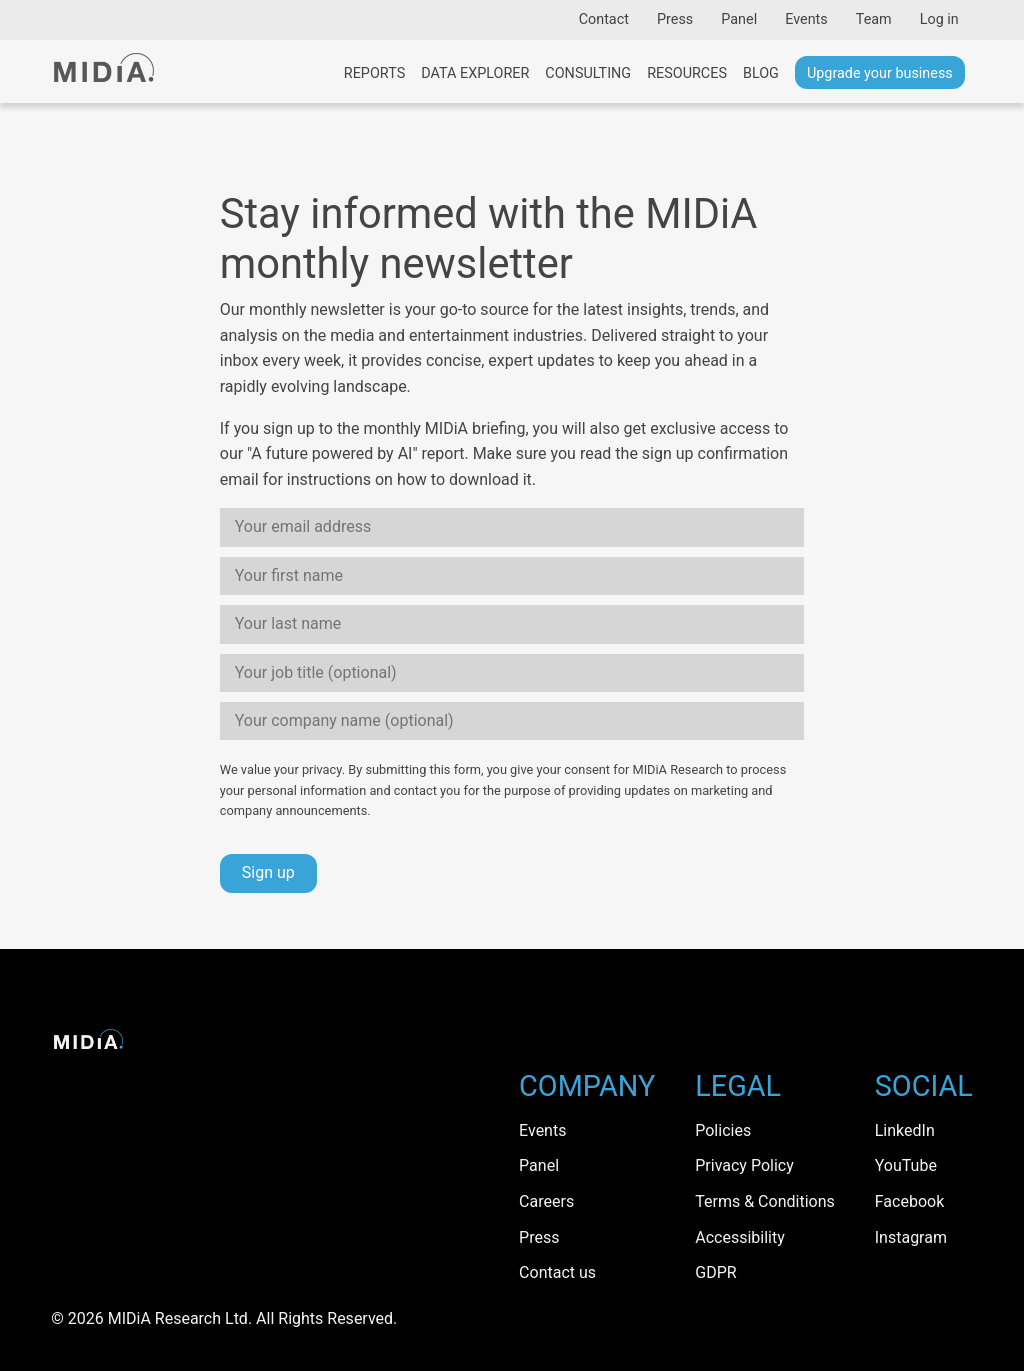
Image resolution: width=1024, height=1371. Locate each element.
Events (806, 19)
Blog (761, 73)
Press (675, 19)
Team (874, 19)
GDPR (715, 1272)
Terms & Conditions (765, 1201)
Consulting (588, 73)
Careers (546, 1201)
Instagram (911, 1237)
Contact (604, 19)
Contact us (557, 1272)
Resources (687, 73)
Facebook (909, 1201)
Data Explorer (475, 73)
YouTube (906, 1165)
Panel (739, 19)
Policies (723, 1130)
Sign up (268, 872)
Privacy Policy (744, 1165)
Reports (374, 73)
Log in (939, 19)
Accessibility (740, 1237)
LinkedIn (905, 1130)
